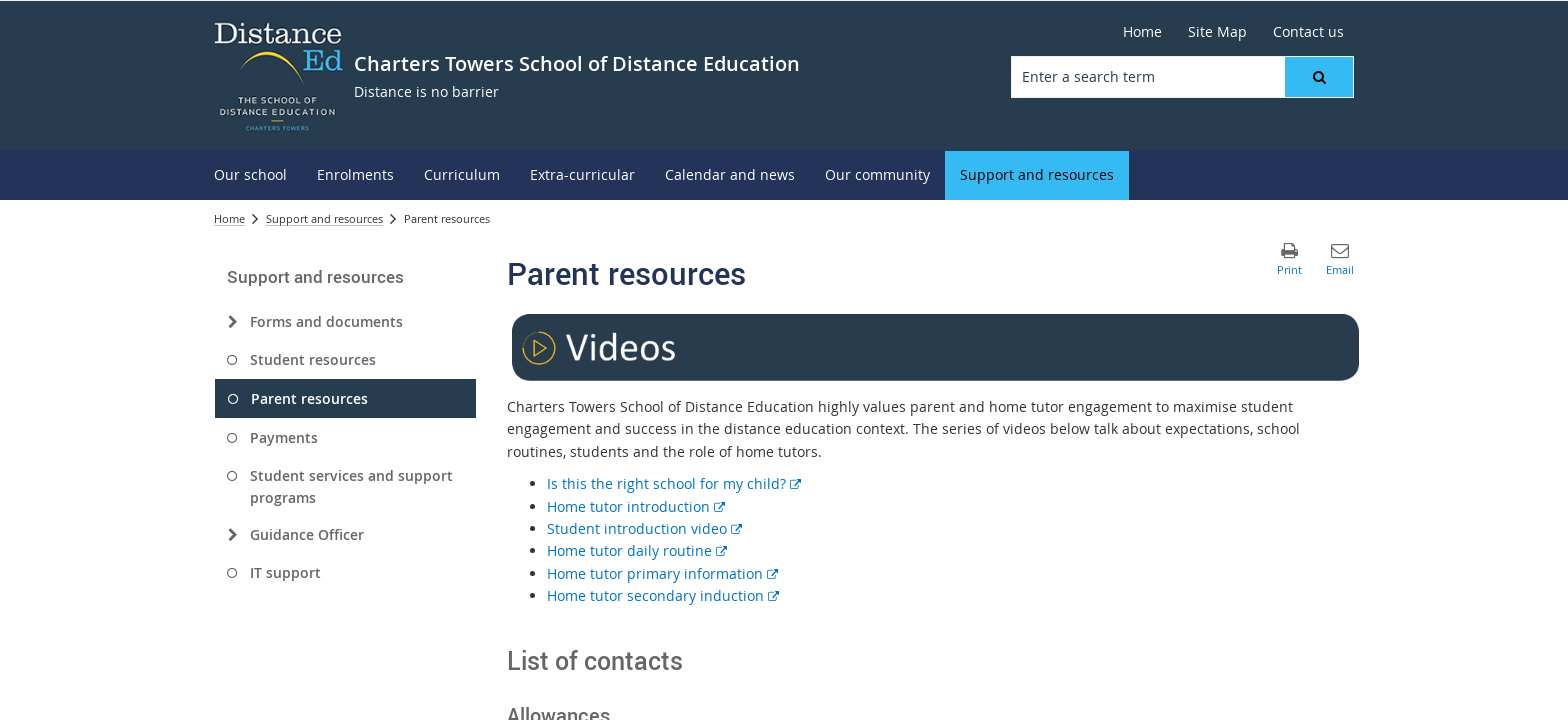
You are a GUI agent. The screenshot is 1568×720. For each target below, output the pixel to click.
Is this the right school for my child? (674, 483)
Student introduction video (644, 528)
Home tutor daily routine (637, 550)
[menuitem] (250, 175)
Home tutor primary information (662, 573)
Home (229, 218)
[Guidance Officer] (232, 535)
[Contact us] (1308, 32)
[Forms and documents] (232, 322)
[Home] (1142, 32)
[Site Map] (1217, 32)
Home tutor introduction (636, 506)
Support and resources (324, 218)
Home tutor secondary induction (663, 595)
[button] (1319, 77)
